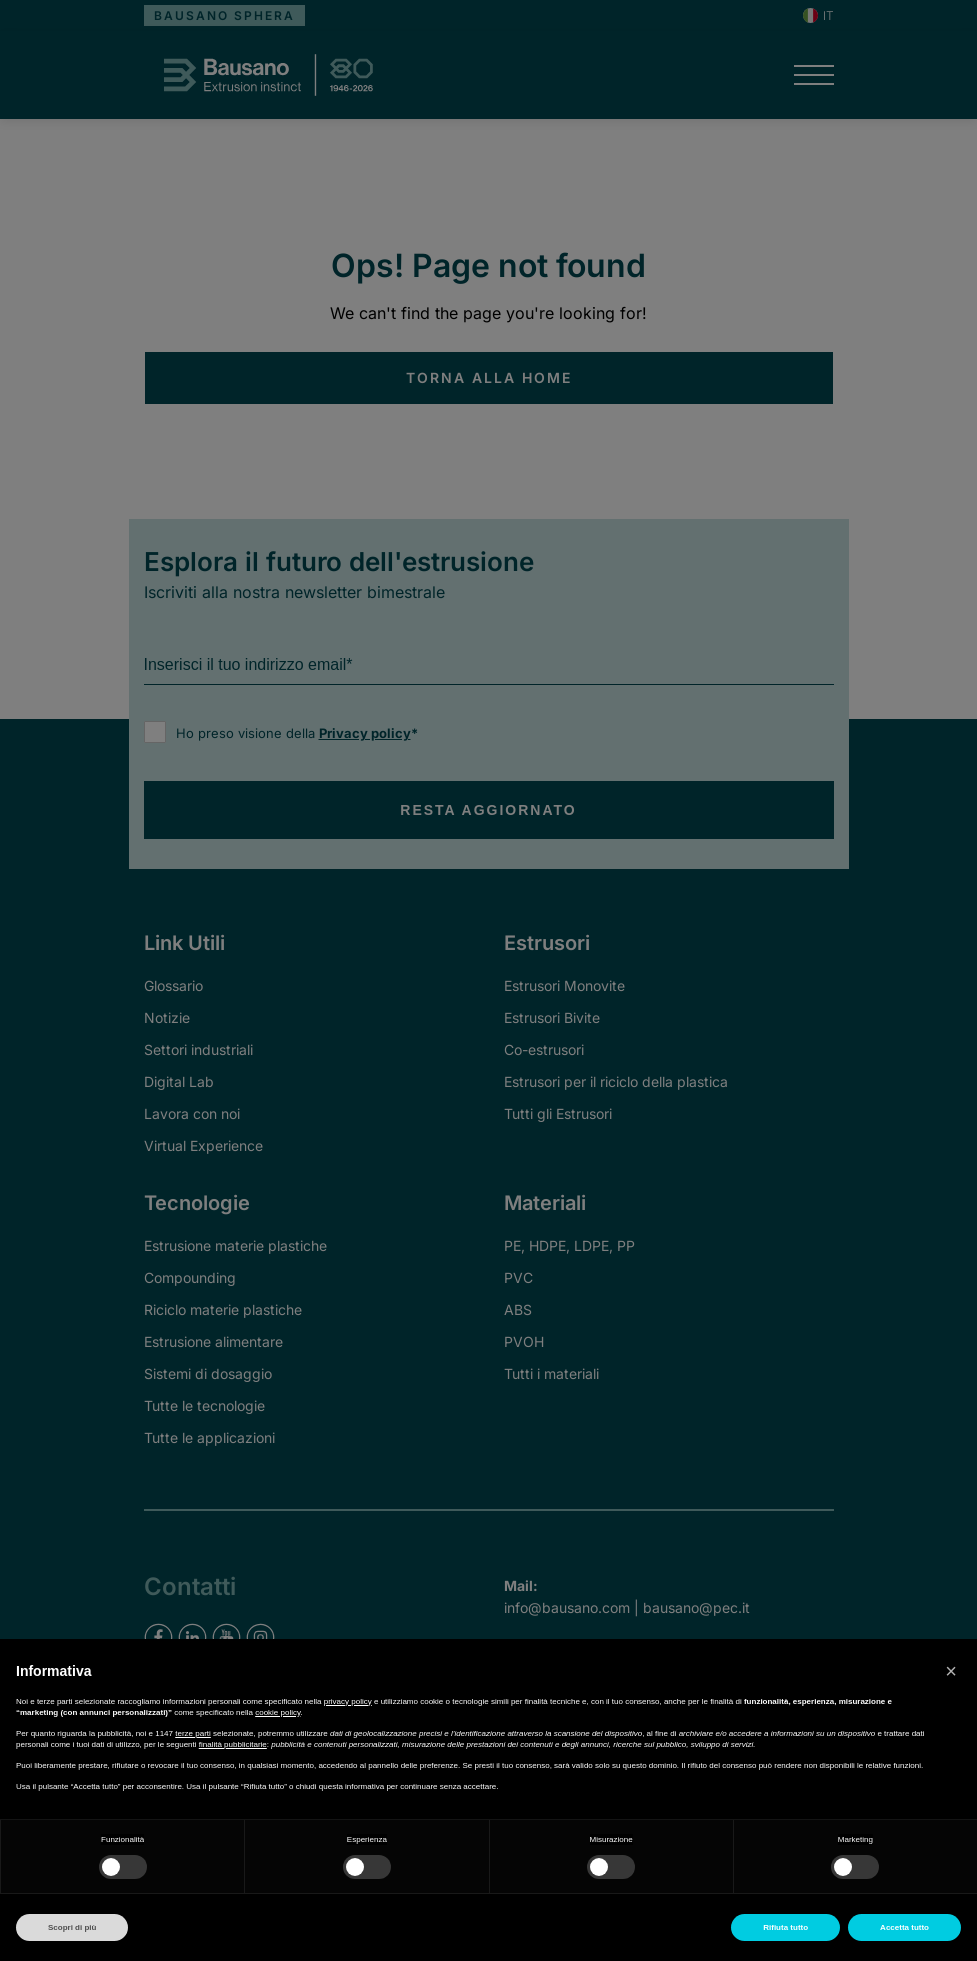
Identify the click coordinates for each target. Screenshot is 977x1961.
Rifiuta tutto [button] (785, 1927)
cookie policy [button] (277, 1712)
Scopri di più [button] (72, 1927)
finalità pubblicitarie (233, 1744)
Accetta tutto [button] (904, 1927)
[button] (951, 1671)
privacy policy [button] (348, 1701)
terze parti (193, 1733)
